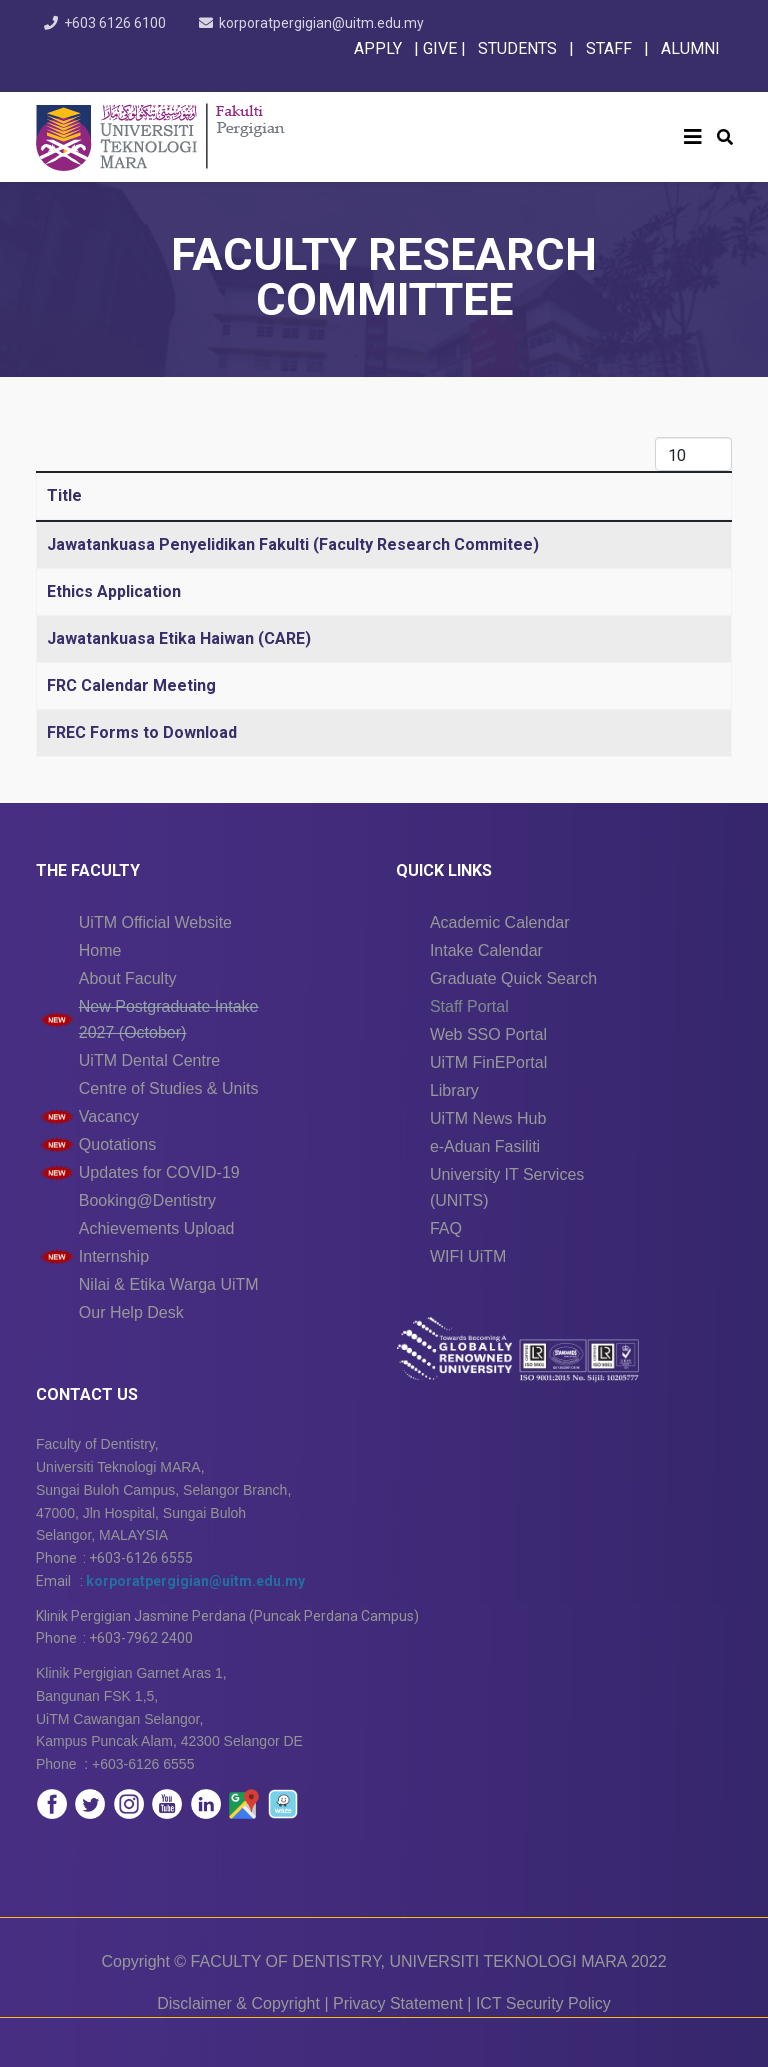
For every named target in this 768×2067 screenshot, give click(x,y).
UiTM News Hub (488, 1118)
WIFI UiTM (468, 1256)
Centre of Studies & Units (169, 1088)
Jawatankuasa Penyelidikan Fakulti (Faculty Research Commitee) (293, 544)
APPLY (378, 48)
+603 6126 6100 (115, 23)
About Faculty (128, 978)
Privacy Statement (398, 2003)
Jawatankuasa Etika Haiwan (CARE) (179, 638)
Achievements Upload (157, 1228)
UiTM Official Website (155, 922)
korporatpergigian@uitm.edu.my (321, 23)
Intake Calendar (486, 950)
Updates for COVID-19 (159, 1172)
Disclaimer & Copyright (238, 2003)
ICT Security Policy (543, 2003)
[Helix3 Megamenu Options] (693, 137)
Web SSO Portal (488, 1034)
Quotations (117, 1144)
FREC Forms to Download (142, 732)
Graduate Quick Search (513, 978)
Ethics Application (114, 591)
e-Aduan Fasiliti (485, 1146)
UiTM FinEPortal (488, 1062)
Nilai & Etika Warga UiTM (169, 1284)
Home (100, 950)
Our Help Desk (131, 1312)
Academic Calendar (500, 922)
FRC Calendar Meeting (131, 685)
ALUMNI (690, 48)
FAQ (446, 1228)
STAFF (607, 48)
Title (64, 495)
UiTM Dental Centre (149, 1060)
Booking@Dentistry (147, 1200)
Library (454, 1090)
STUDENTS (517, 48)
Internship (114, 1256)
